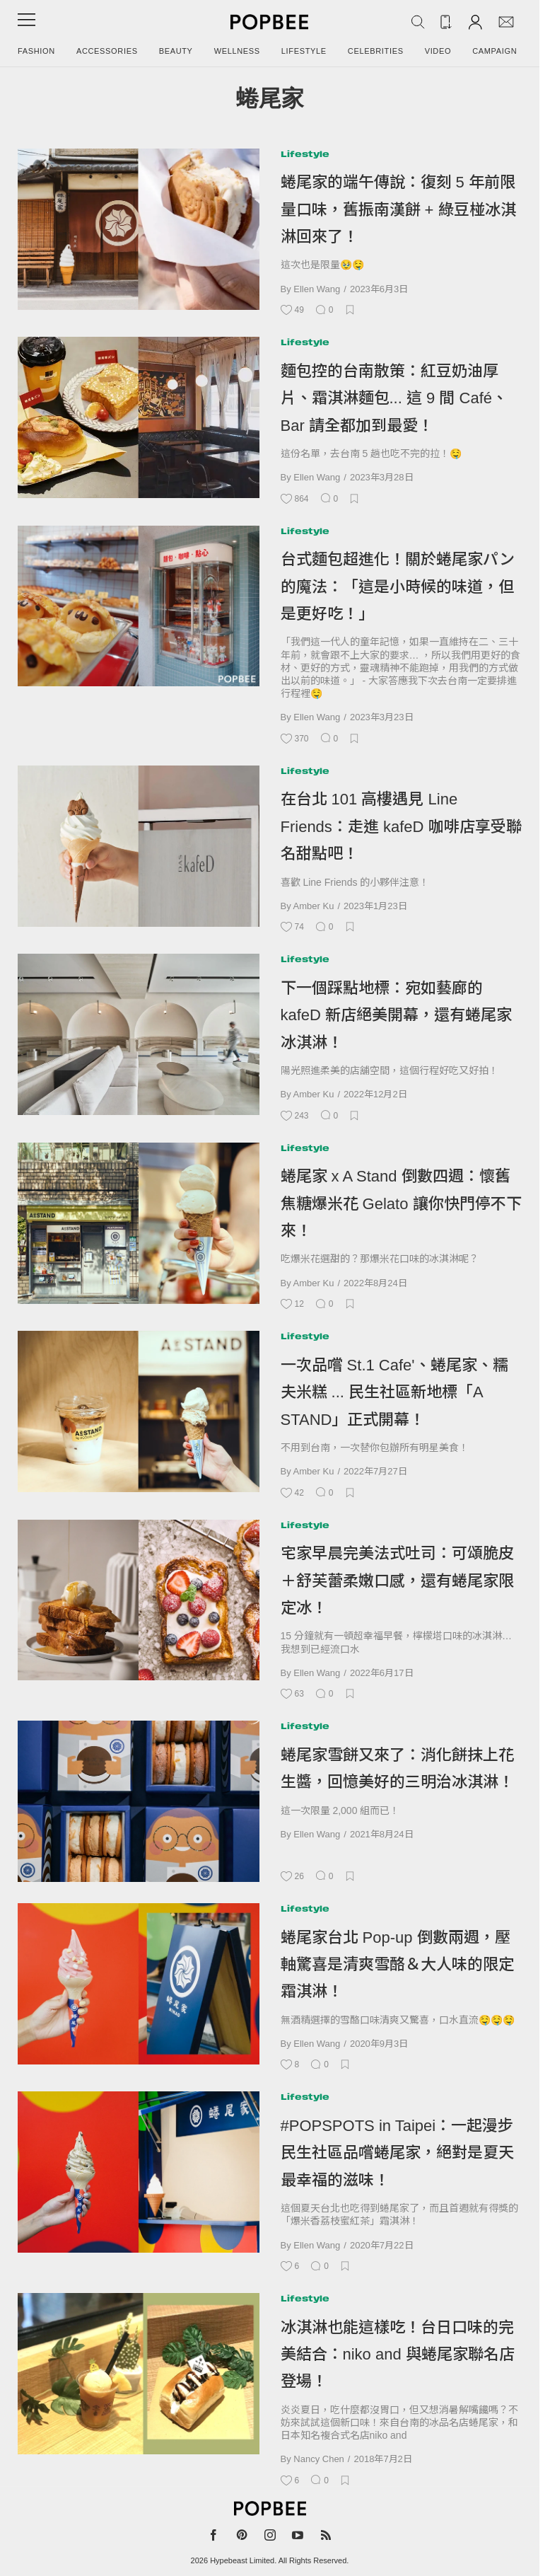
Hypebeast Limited (242, 2560)
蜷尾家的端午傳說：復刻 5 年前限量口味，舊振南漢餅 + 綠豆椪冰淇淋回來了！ (398, 209)
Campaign (494, 51)
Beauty (176, 51)
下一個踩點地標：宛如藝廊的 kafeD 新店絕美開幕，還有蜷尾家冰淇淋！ (397, 1015)
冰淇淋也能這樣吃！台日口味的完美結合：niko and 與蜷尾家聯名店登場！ (398, 2354)
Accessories (107, 51)
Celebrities (376, 51)
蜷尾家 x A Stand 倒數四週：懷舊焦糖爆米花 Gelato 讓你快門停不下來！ (401, 1203)
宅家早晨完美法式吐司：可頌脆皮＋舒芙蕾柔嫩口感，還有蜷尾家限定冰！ (397, 1580)
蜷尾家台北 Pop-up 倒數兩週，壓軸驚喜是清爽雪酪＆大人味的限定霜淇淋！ (397, 1965)
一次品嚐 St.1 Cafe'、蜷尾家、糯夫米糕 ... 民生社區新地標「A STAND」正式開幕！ (394, 1392)
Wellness (237, 51)
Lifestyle (304, 51)
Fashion (36, 51)
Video (438, 51)
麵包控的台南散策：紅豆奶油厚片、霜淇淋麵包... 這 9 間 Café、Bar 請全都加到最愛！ (394, 398)
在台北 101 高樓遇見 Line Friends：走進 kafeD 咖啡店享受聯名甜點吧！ (401, 826)
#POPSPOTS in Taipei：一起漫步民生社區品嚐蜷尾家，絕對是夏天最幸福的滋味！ (397, 2153)
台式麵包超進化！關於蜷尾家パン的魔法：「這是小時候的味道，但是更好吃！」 (398, 586)
